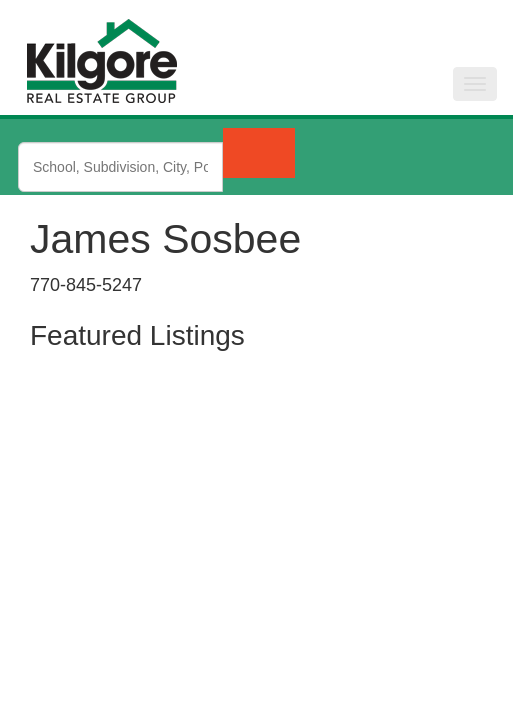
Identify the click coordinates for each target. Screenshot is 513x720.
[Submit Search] (259, 153)
